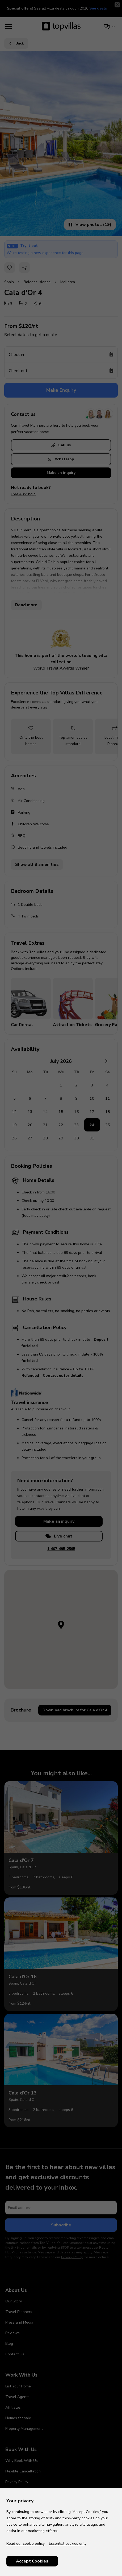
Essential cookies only (67, 2543)
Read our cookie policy (25, 2543)
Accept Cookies (32, 2561)
